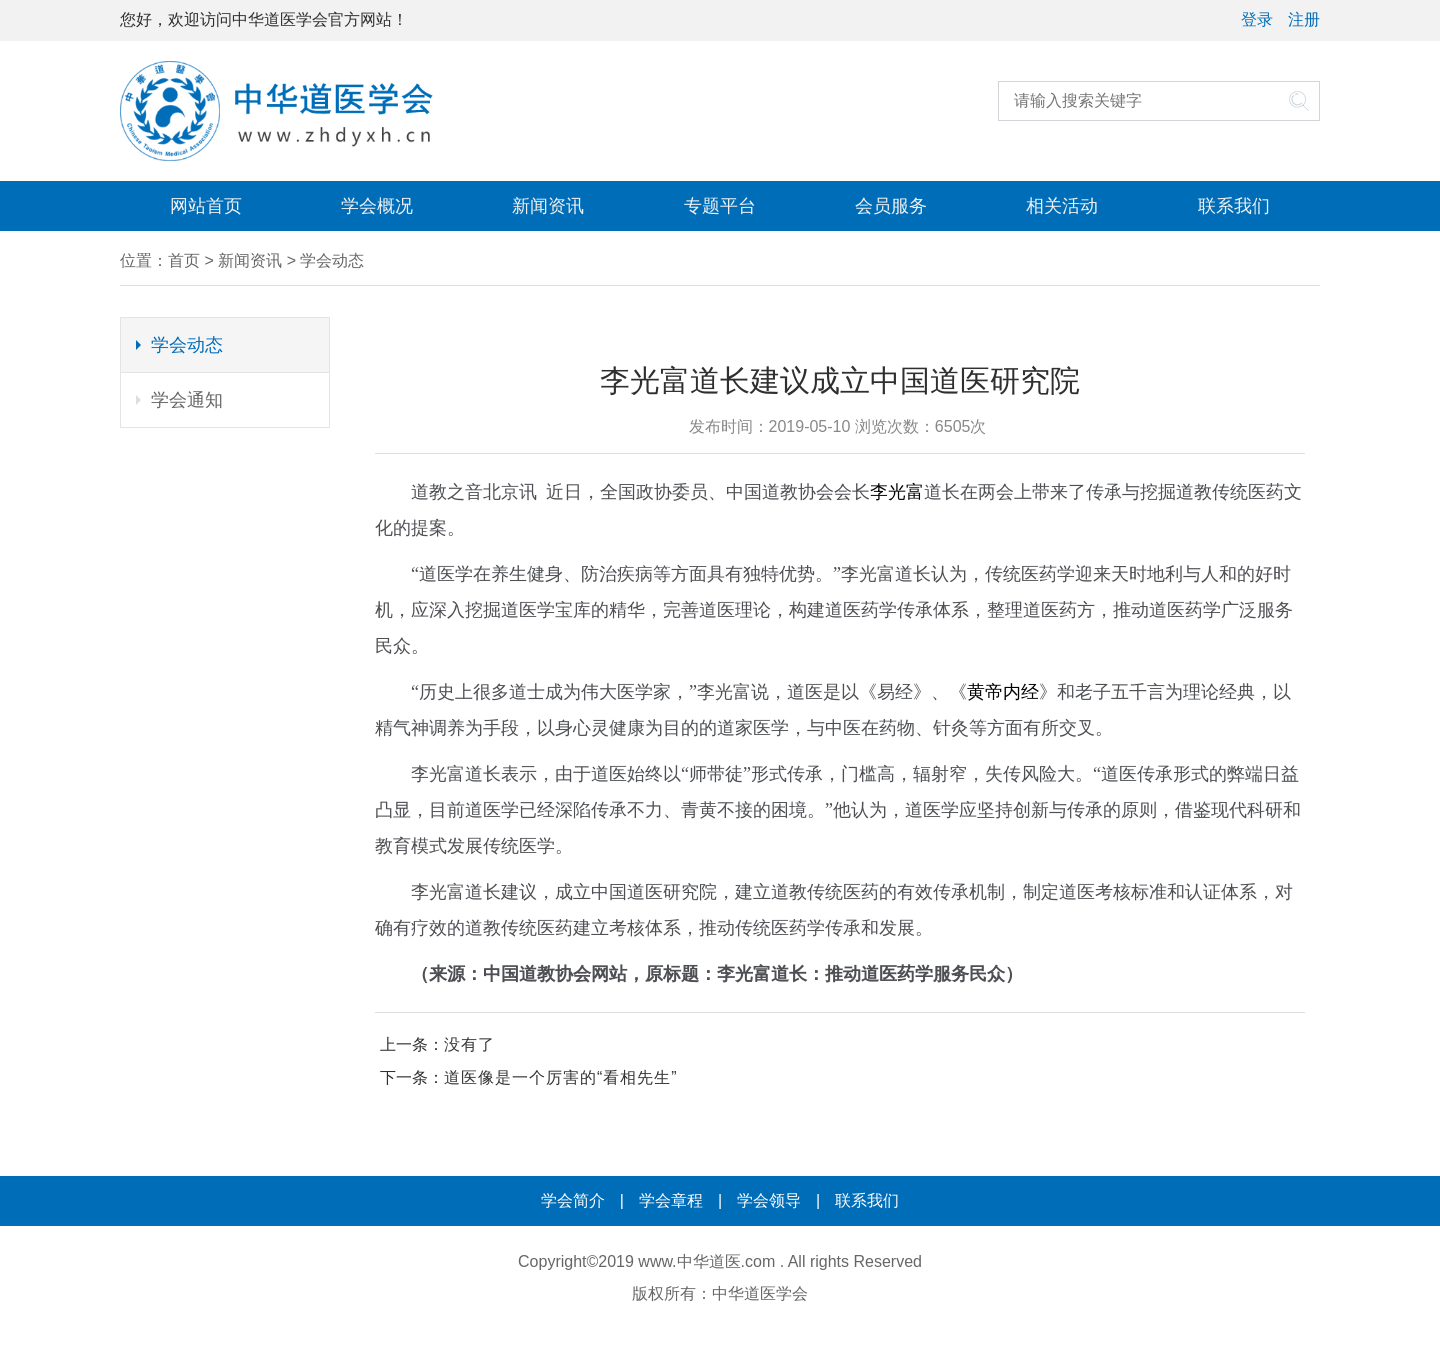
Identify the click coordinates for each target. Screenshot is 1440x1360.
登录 (1257, 19)
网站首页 (206, 206)
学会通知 (187, 400)
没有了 (469, 1044)
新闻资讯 (548, 206)
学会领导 (769, 1200)
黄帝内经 (1003, 692)
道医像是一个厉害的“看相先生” (561, 1077)
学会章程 (671, 1200)
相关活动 (1062, 206)
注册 (1304, 19)
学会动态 (332, 260)
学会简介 (573, 1200)
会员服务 (891, 206)
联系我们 (1234, 206)
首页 (184, 260)
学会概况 (377, 206)
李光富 (897, 492)
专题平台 (720, 206)
